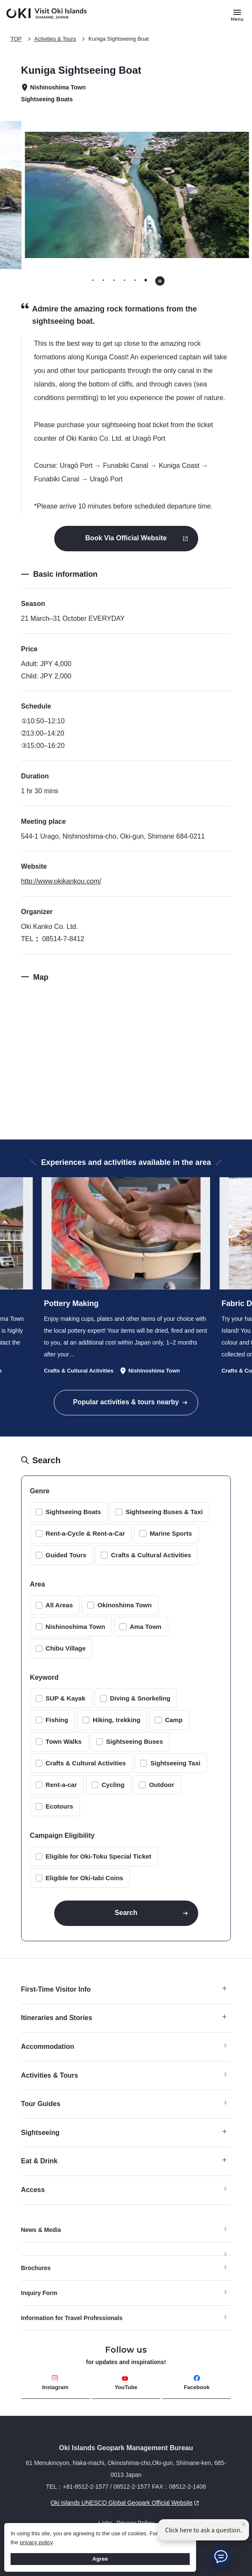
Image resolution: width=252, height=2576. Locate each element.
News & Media (41, 2229)
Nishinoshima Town (75, 1626)
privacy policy (36, 2542)
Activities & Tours (55, 39)
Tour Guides (41, 2103)
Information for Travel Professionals (72, 2318)
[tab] (92, 280)
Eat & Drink (124, 2161)
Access (33, 2189)
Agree (100, 2559)
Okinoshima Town (124, 1605)
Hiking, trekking (117, 1719)
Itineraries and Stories (124, 2017)
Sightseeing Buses (134, 1741)
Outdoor (161, 1784)
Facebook (197, 2382)
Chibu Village (66, 1648)
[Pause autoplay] (160, 281)
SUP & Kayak (66, 1698)
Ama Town (145, 1626)
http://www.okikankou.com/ (61, 881)
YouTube (126, 2383)
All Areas (59, 1605)
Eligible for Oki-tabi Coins (84, 1877)
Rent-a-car (61, 1784)
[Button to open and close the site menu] (237, 14)
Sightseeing (124, 2132)
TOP (16, 39)
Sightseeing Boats (73, 1511)
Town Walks (64, 1741)
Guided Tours (66, 1555)
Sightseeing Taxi (175, 1763)
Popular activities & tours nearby (126, 1402)
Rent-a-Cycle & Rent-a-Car (85, 1533)
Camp (174, 1719)
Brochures (36, 2268)
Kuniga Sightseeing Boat (119, 39)
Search (126, 1912)
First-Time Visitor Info (124, 1989)
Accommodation (47, 2046)
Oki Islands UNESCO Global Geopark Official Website (111, 2503)
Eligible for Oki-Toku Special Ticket (99, 1856)
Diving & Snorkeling (140, 1698)
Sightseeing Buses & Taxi (163, 1511)
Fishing (57, 1719)
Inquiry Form (39, 2293)
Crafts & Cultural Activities (151, 1555)
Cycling (113, 1784)
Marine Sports (171, 1533)
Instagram (55, 2382)
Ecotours (59, 1806)
